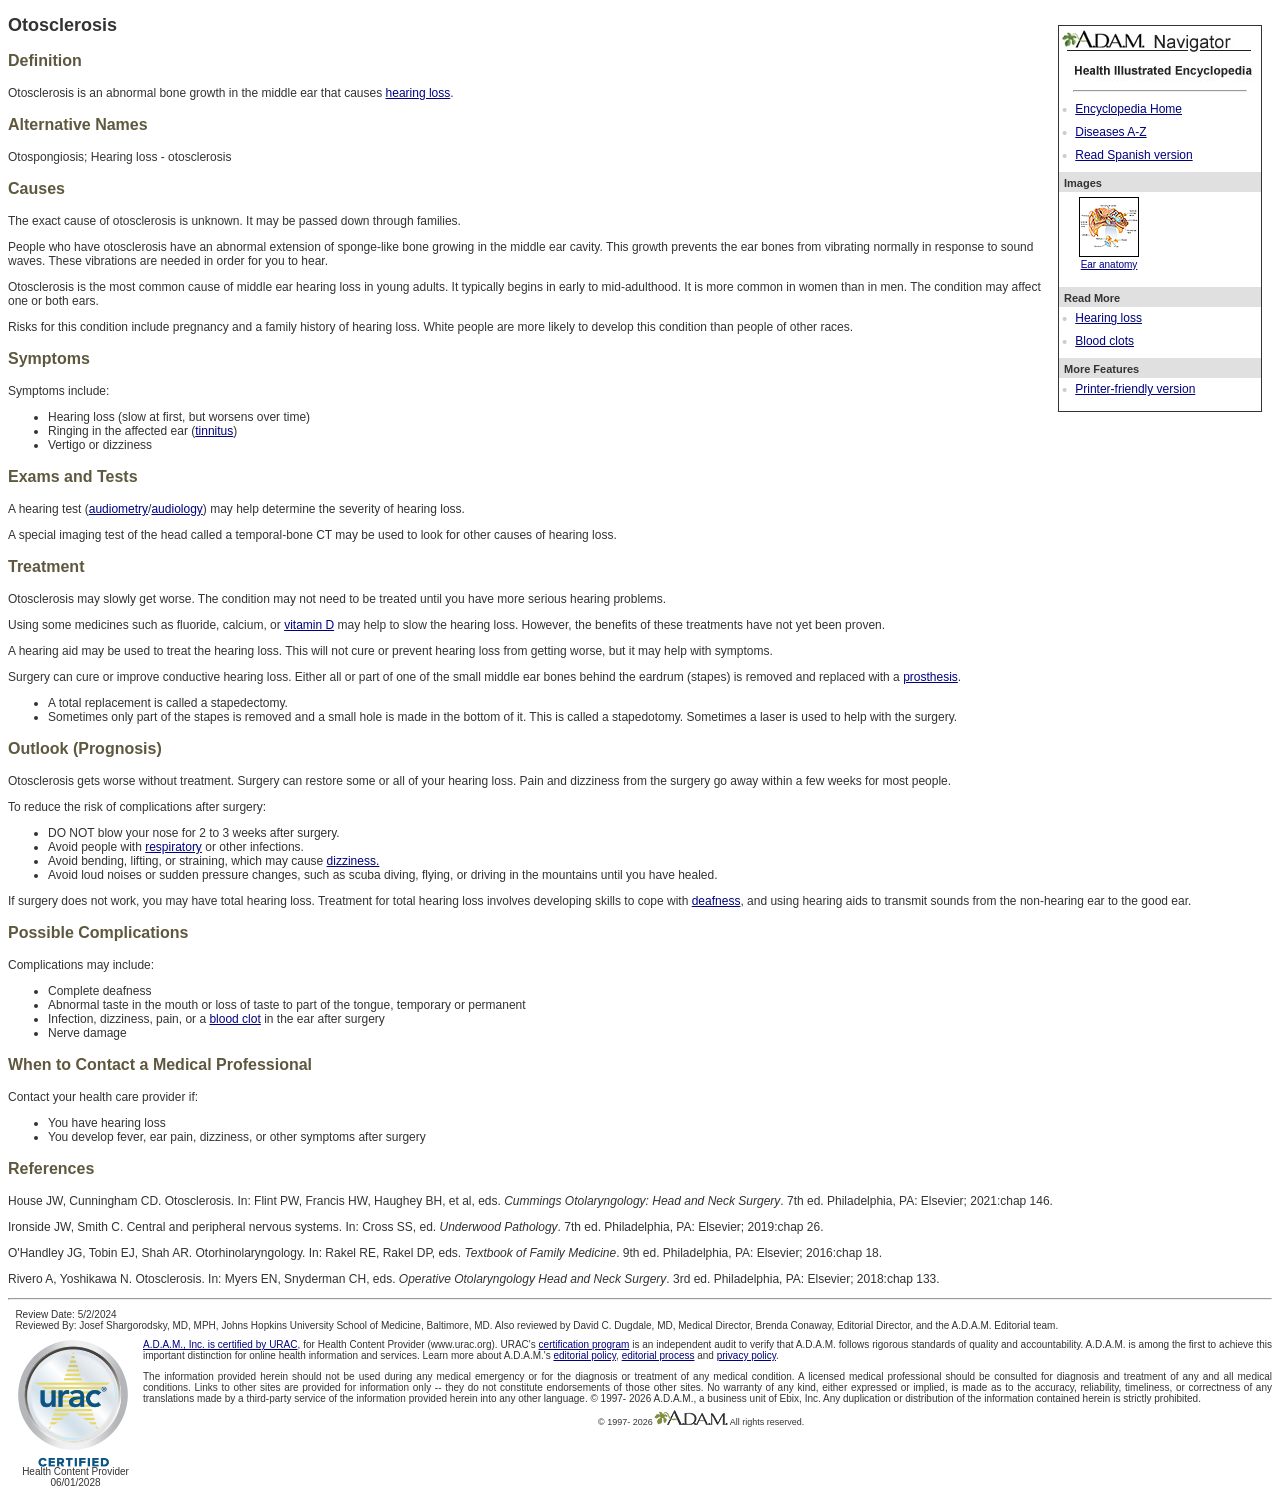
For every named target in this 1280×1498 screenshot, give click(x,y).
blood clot (234, 1019)
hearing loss (418, 93)
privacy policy (746, 1355)
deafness (716, 901)
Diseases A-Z (1110, 132)
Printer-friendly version (1135, 389)
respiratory (173, 847)
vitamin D (309, 625)
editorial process (658, 1355)
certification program (584, 1344)
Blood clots (1104, 341)
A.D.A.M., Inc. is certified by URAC (220, 1344)
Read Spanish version (1133, 155)
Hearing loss (1108, 318)
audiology (176, 509)
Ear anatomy (1109, 259)
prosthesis (930, 677)
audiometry (118, 509)
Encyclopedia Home (1128, 109)
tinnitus (214, 431)
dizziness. (353, 861)
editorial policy (584, 1355)
